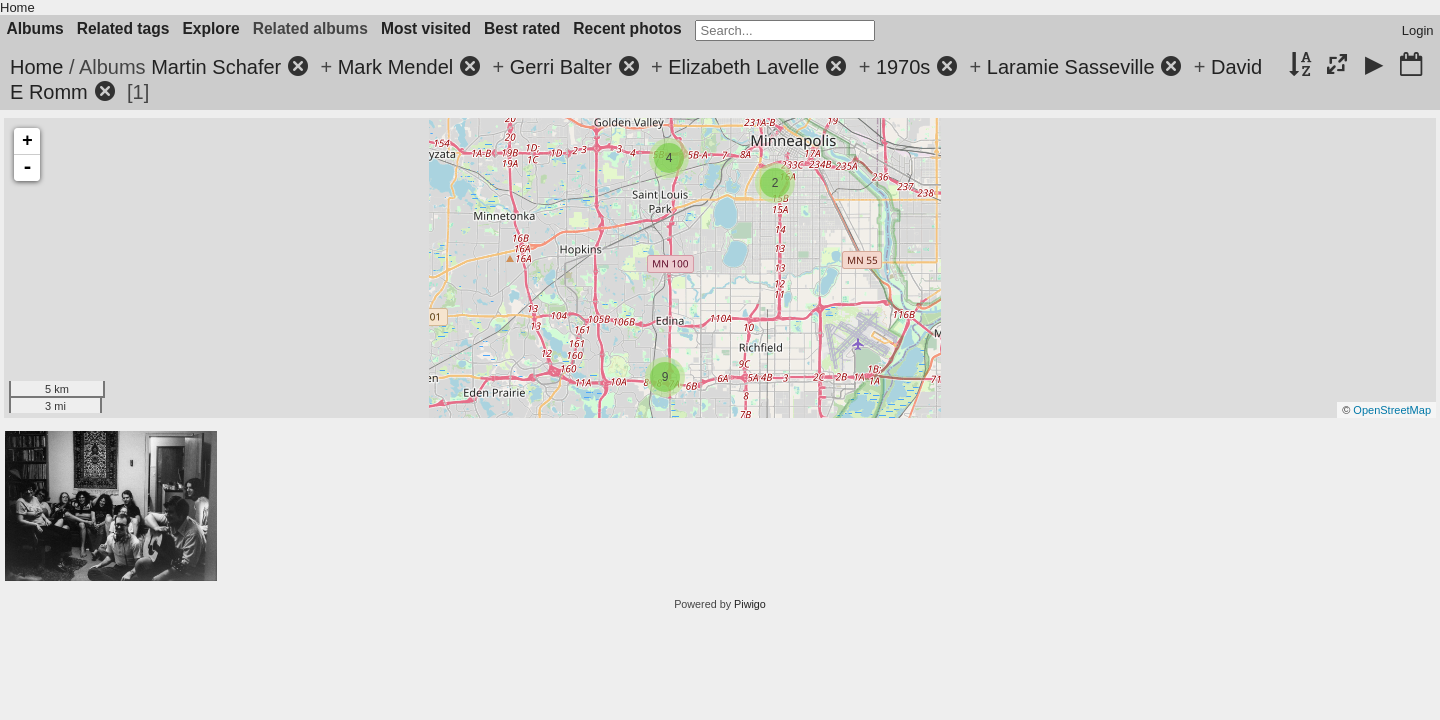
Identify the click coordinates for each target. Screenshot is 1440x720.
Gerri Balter (561, 67)
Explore (210, 28)
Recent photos (627, 28)
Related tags (123, 28)
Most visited (426, 28)
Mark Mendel (396, 67)
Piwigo (750, 604)
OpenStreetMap (1392, 410)
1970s (903, 67)
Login (1418, 30)
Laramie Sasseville (1071, 67)
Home (17, 7)
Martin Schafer (216, 67)
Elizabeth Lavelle (743, 67)
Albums (35, 28)
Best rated (522, 28)
